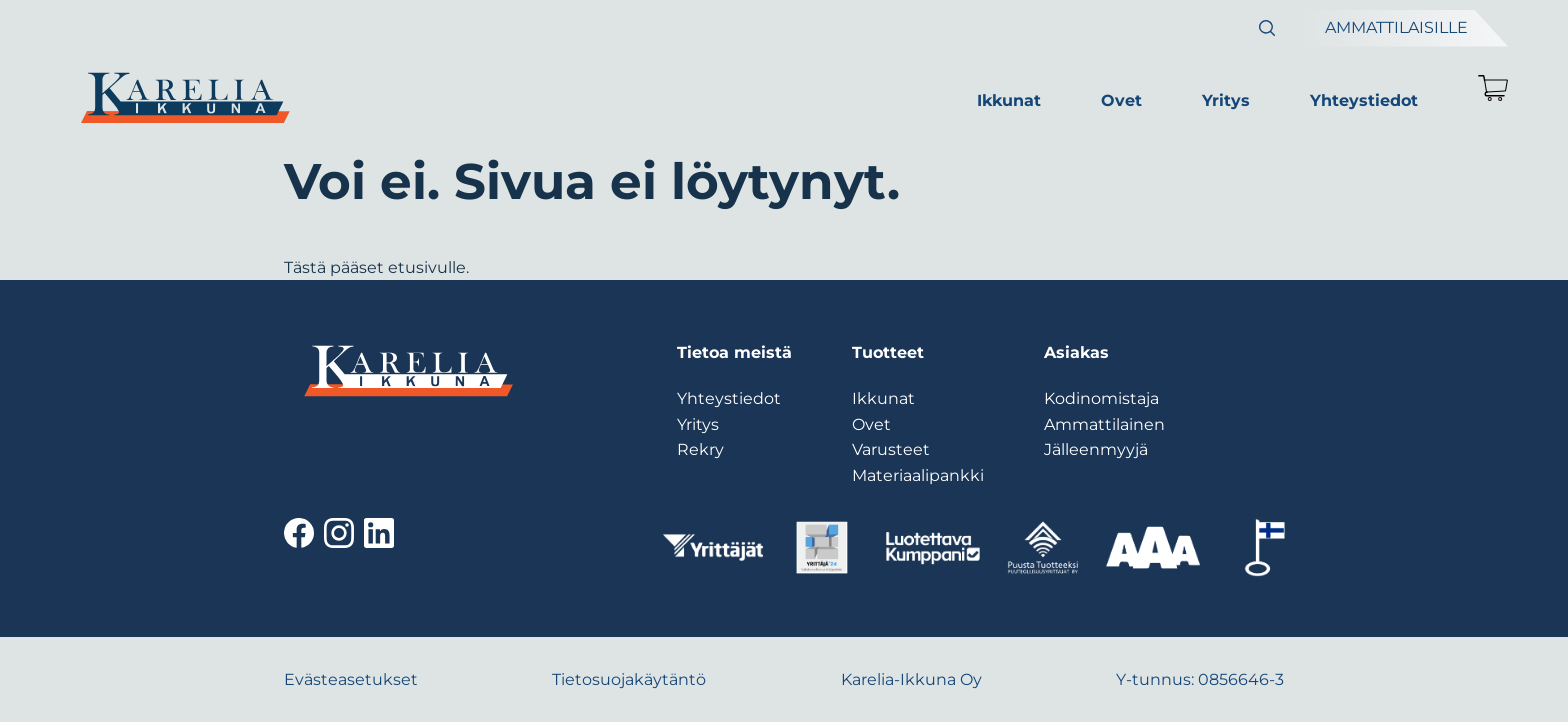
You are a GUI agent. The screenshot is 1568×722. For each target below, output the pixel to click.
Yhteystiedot (1364, 100)
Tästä (305, 267)
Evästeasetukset (351, 679)
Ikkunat (1009, 100)
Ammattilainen (1104, 424)
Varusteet (891, 449)
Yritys (1226, 100)
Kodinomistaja (1101, 398)
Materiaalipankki (918, 475)
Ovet (1121, 100)
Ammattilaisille (1396, 27)
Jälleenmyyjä (1096, 449)
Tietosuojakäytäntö (629, 679)
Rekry (700, 449)
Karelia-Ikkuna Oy (911, 679)
